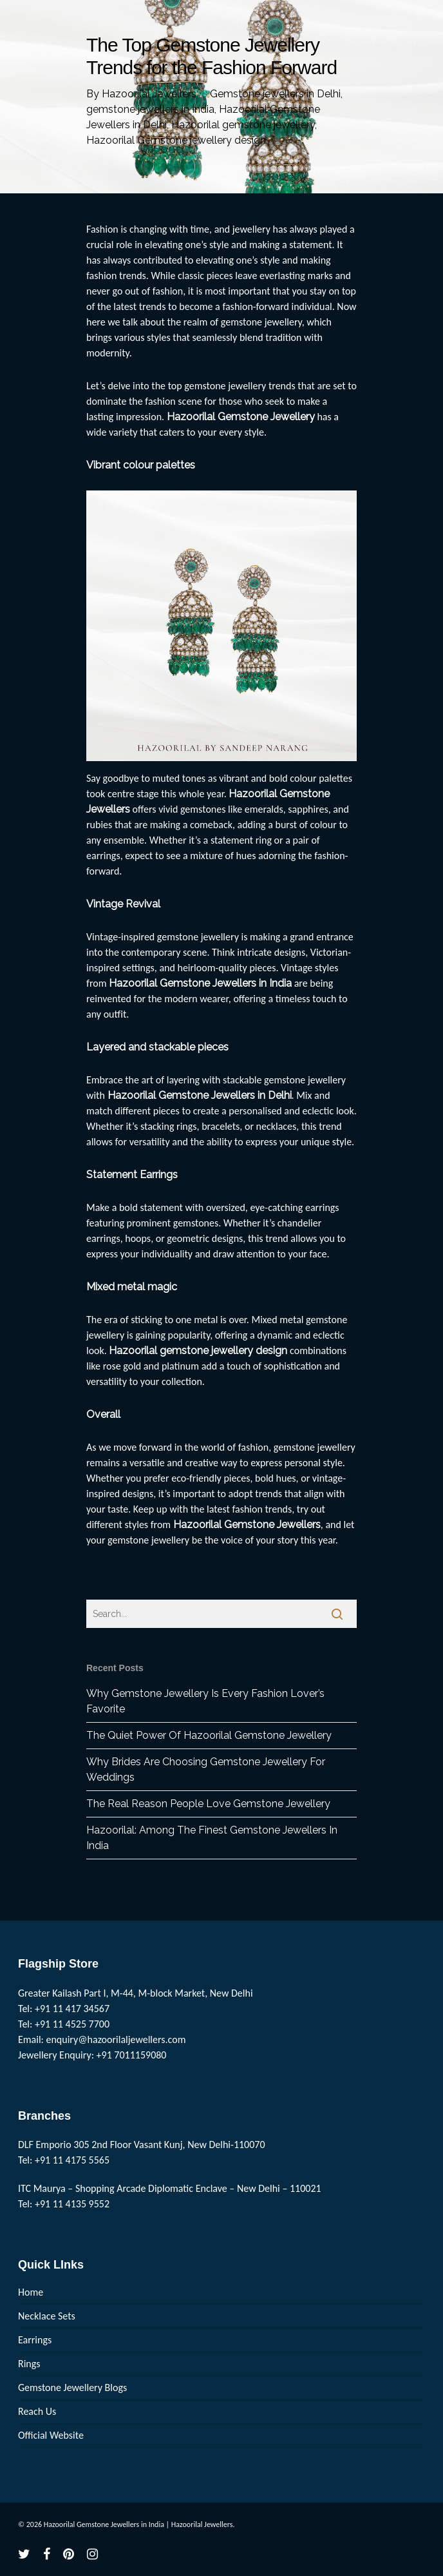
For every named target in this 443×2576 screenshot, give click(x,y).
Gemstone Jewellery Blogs (72, 2387)
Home (30, 2292)
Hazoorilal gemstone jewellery (243, 125)
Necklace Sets (46, 2316)
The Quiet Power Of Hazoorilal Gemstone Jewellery (209, 1735)
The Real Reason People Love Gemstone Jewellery (208, 1803)
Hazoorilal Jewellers (149, 94)
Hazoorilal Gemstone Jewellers (247, 1524)
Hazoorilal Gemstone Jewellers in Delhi (200, 1095)
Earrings (35, 2340)
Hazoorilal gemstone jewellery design (198, 1350)
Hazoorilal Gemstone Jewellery (241, 417)
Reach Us (37, 2411)
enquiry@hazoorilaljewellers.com (116, 2039)
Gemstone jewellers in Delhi (275, 94)
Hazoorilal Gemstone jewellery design (176, 140)
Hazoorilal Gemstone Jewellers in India (200, 983)
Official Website (51, 2435)
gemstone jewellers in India (150, 109)
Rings (29, 2364)
